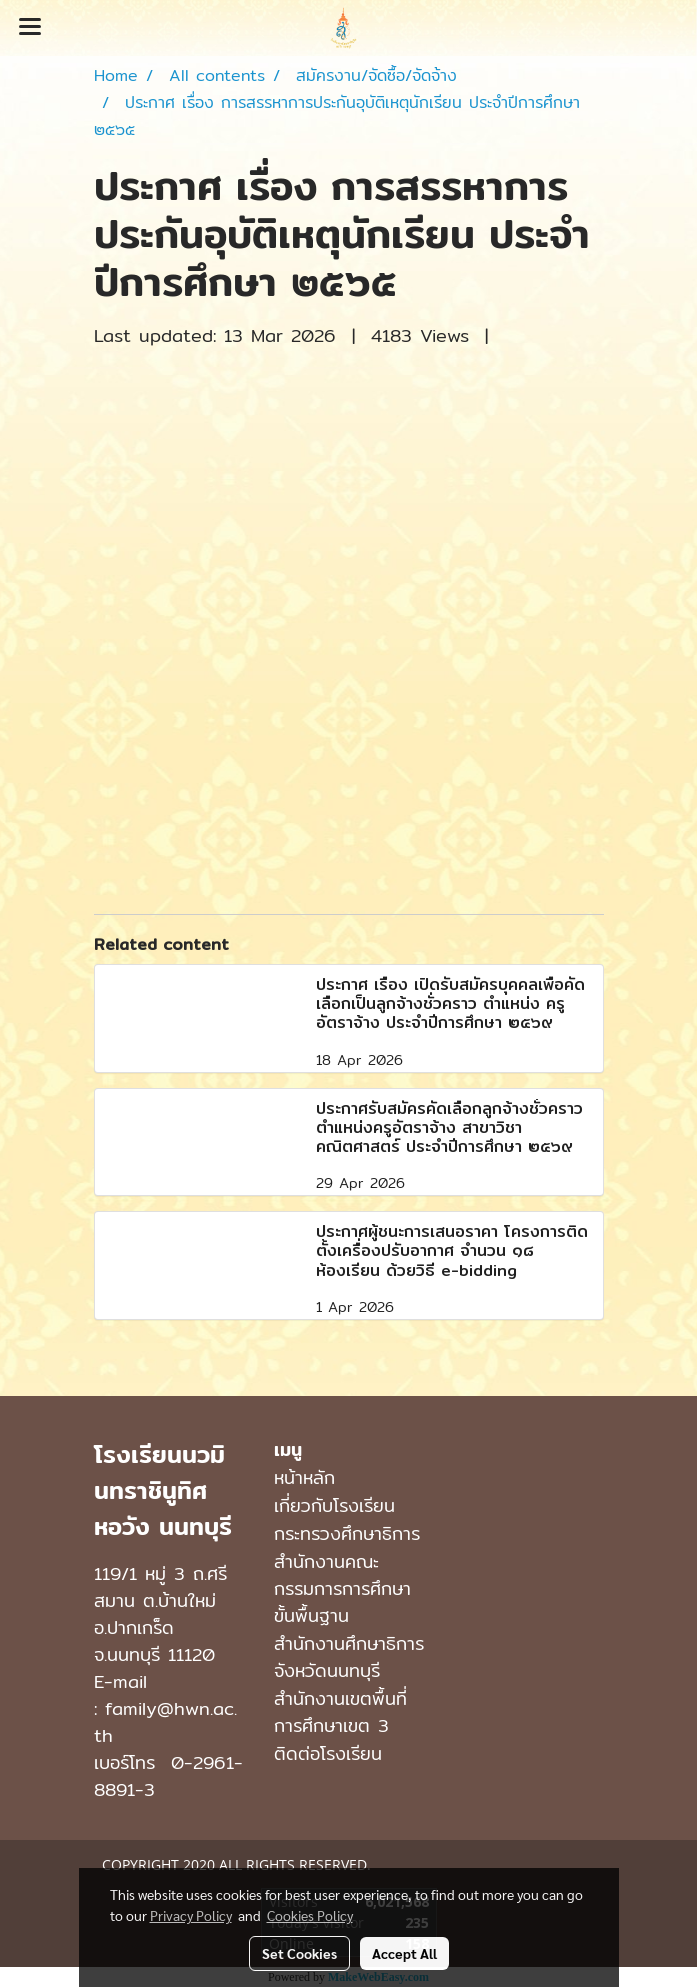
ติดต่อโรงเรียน (328, 1753)
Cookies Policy (310, 1915)
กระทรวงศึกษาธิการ (347, 1533)
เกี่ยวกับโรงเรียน (334, 1505)
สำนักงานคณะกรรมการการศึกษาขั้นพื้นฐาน (342, 1588)
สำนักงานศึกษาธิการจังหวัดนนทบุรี (349, 1657)
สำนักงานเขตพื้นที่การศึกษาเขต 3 (340, 1712)
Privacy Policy (191, 1915)
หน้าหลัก (304, 1477)
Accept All (404, 1953)
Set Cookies (299, 1953)
